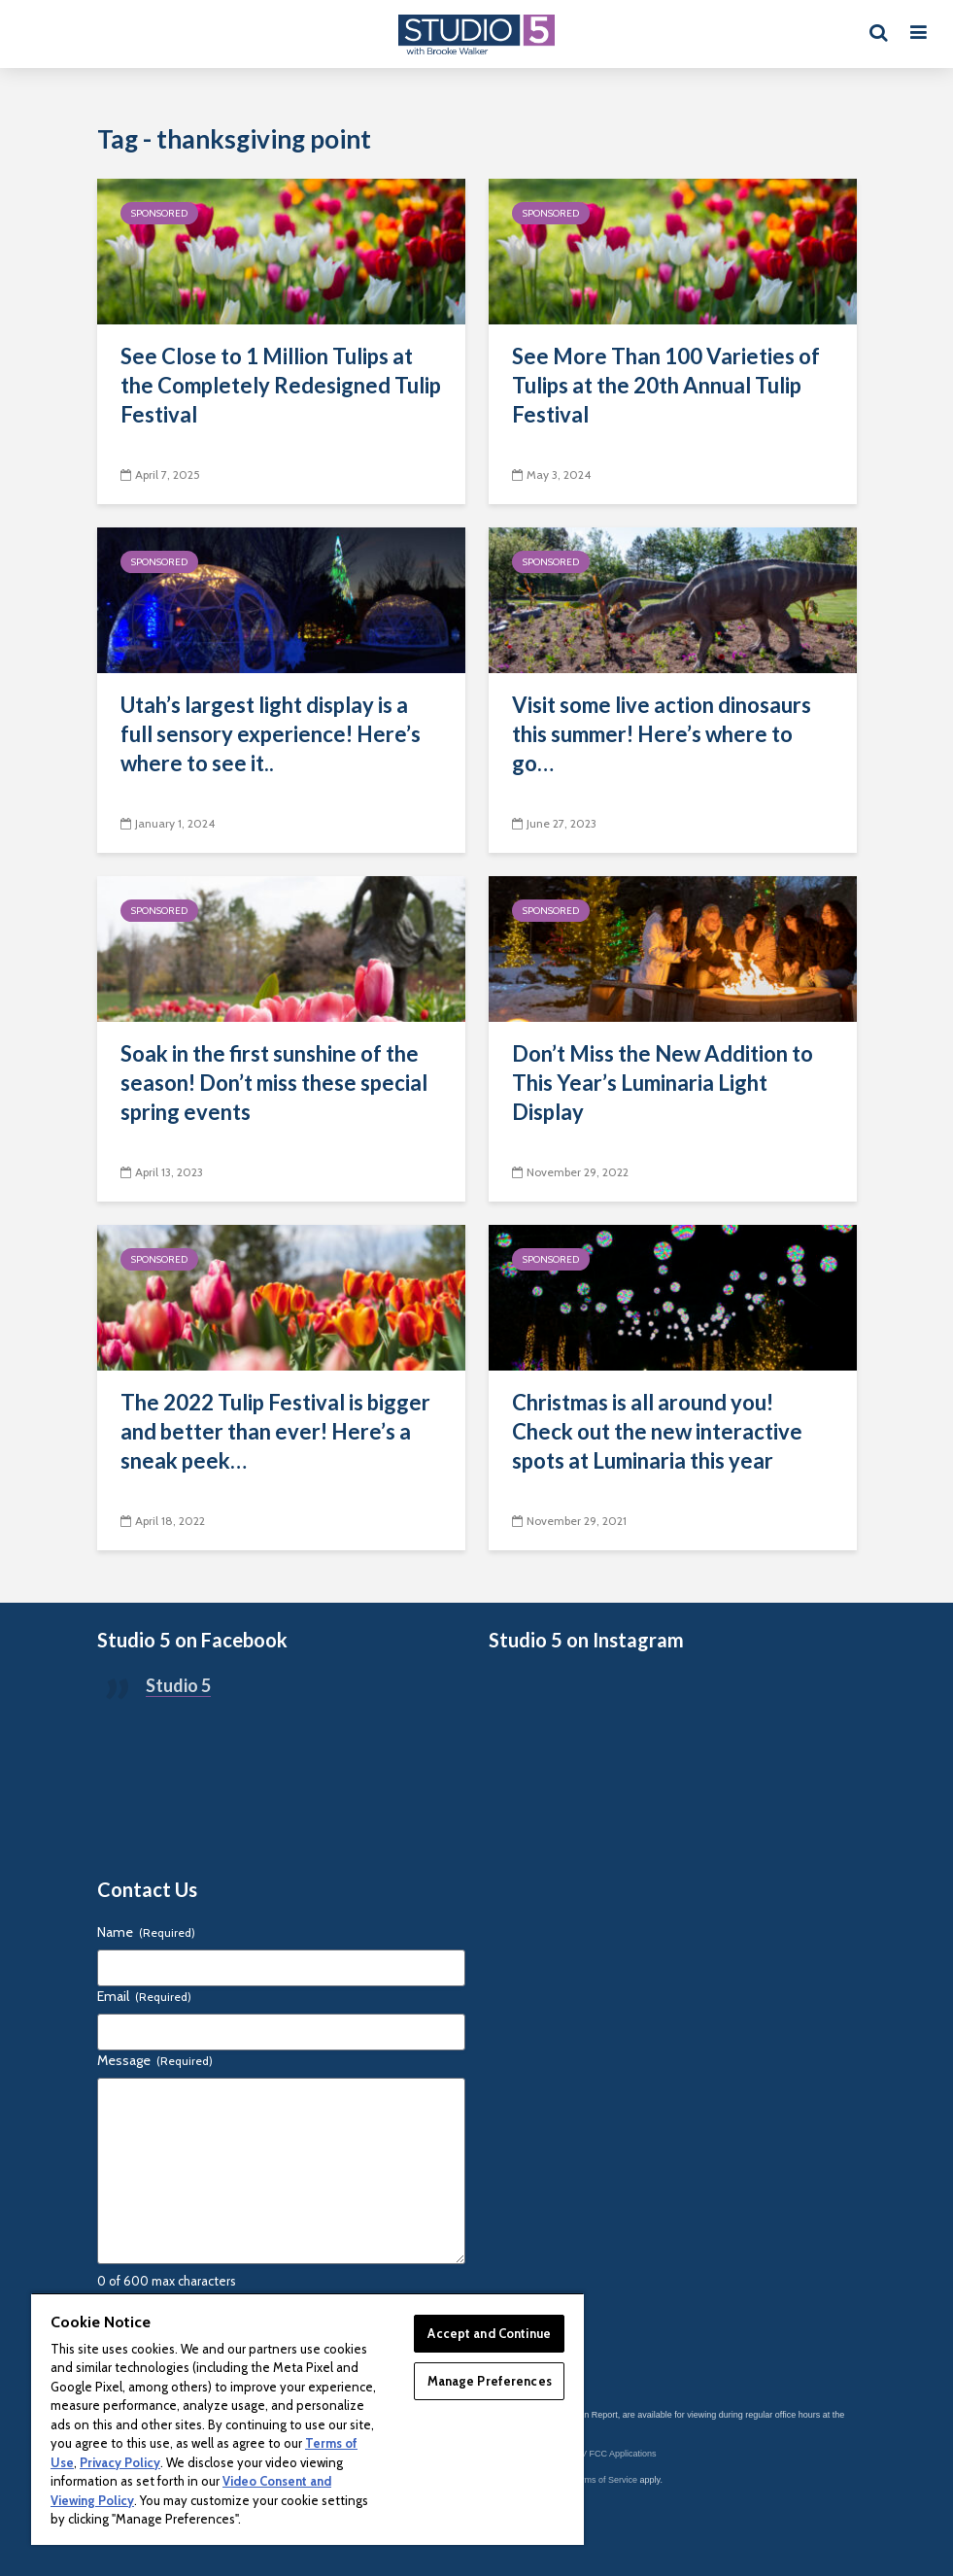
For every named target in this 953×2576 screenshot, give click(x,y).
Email (144, 1996)
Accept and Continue (488, 2333)
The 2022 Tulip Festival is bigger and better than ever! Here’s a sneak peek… (275, 1431)
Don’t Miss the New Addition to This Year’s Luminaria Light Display (662, 1082)
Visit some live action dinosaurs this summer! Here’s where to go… (661, 734)
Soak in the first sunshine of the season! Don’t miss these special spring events (273, 1082)
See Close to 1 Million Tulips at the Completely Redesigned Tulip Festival (280, 385)
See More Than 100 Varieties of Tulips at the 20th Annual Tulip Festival (666, 385)
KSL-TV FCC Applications (607, 2453)
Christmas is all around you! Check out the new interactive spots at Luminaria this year (657, 1431)
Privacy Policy (120, 2462)
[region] (307, 2418)
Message (155, 2060)
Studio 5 (178, 1685)
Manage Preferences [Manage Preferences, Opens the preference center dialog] (489, 2381)
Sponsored (159, 213)
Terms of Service (604, 2480)
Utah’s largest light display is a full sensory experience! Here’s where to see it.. (270, 734)
